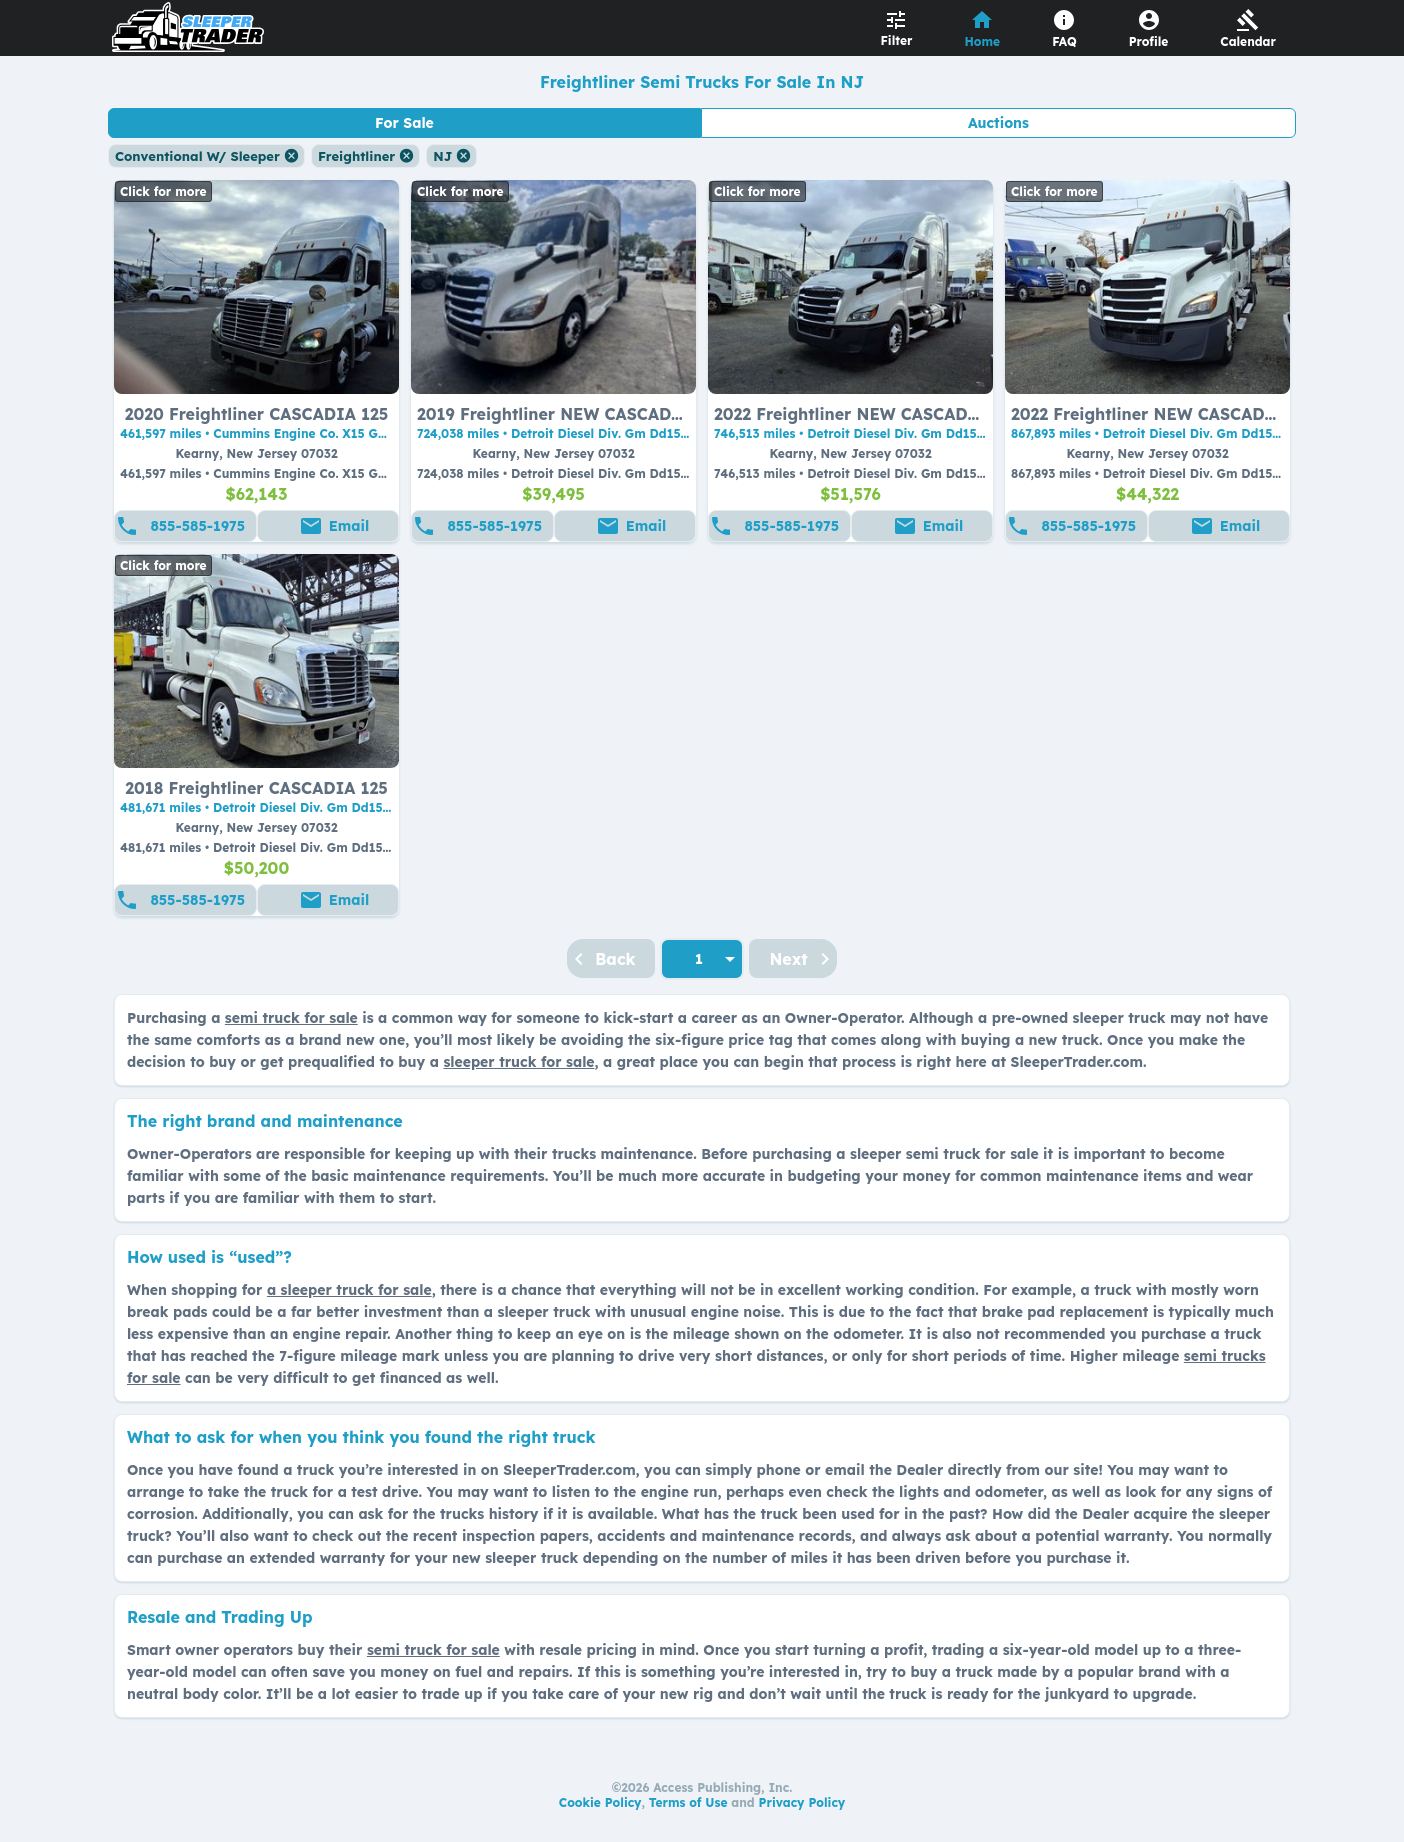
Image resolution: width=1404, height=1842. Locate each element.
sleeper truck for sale (518, 1062)
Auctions (998, 123)
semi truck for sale (291, 1018)
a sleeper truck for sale (349, 1290)
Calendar (1248, 41)
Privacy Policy (802, 1802)
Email (349, 526)
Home (983, 41)
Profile (1149, 41)
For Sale (404, 123)
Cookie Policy (600, 1802)
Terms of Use (688, 1802)
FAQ (1064, 41)
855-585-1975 (197, 526)
